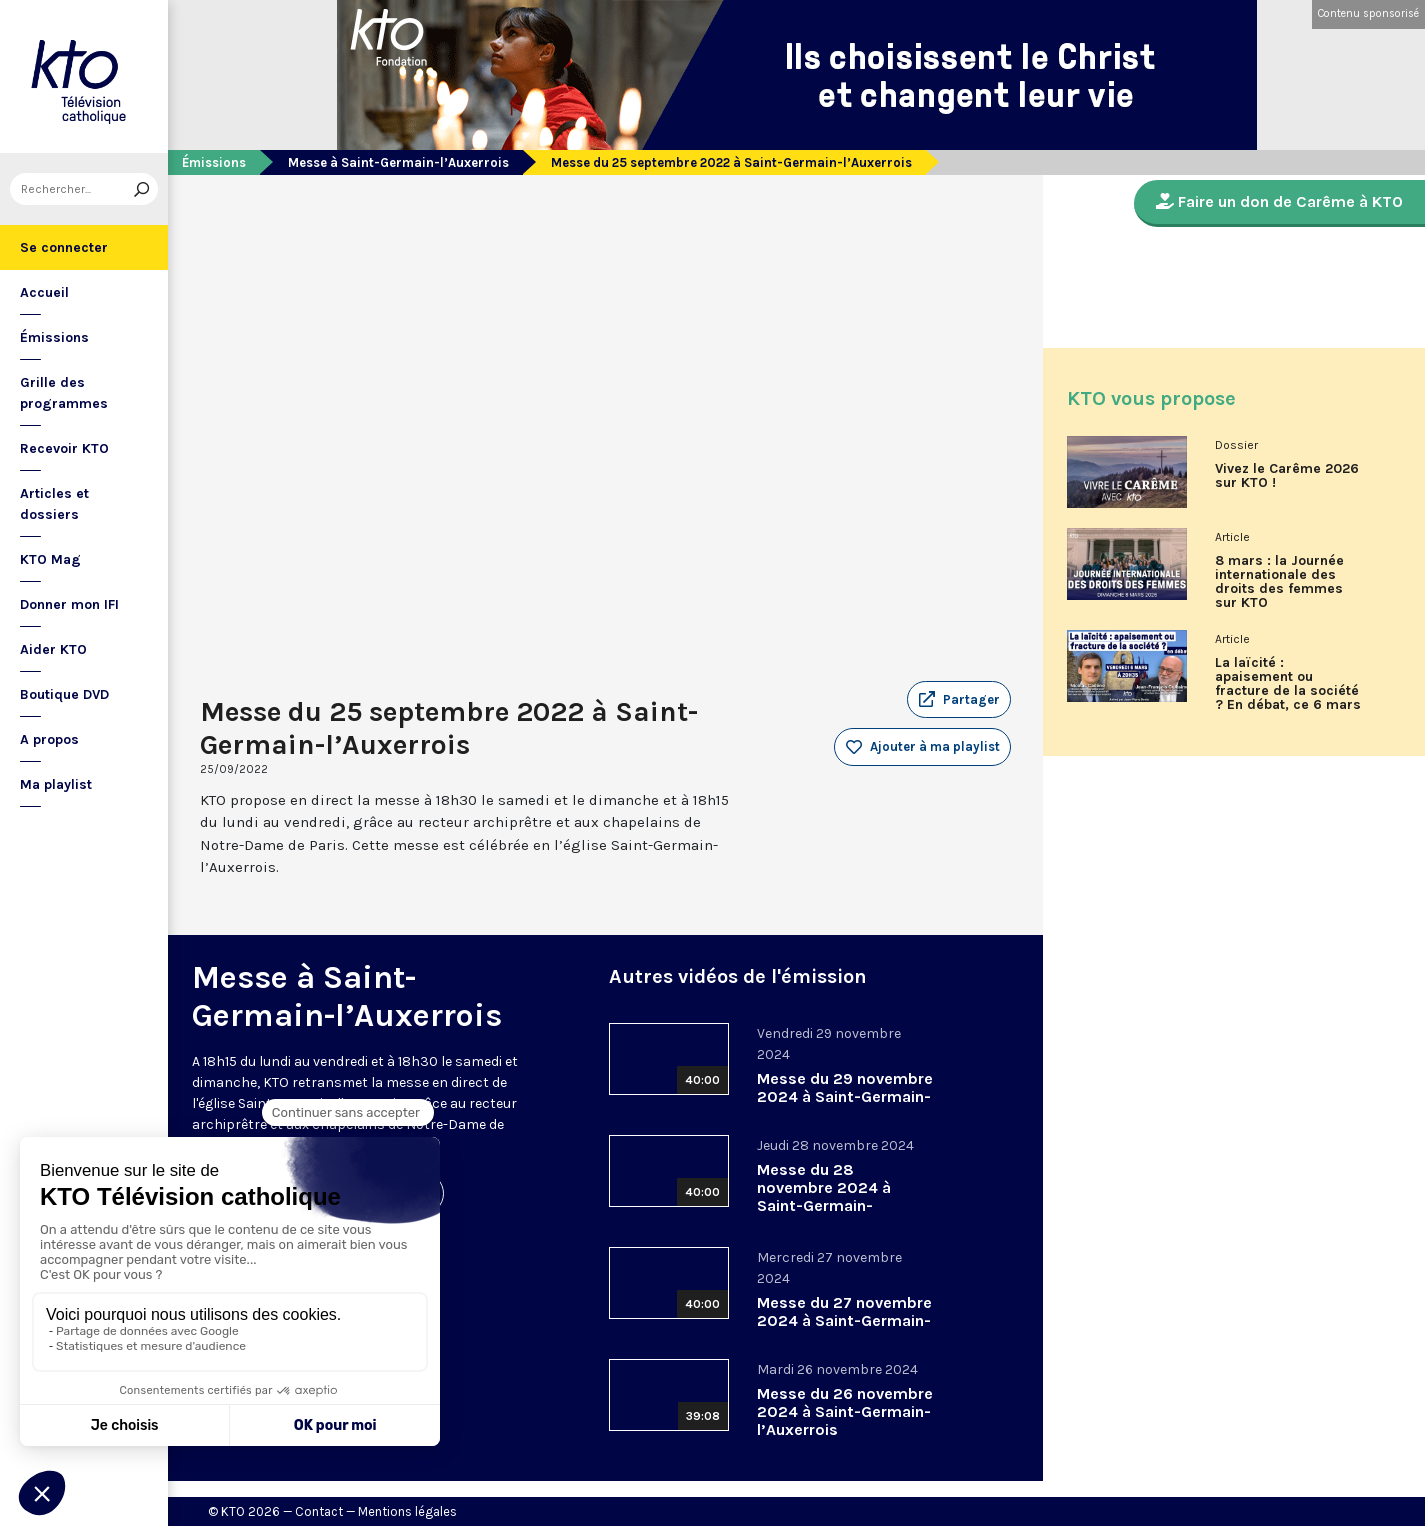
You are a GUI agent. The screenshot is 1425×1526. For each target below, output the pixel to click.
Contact (319, 1511)
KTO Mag (50, 559)
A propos (49, 739)
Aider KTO (53, 649)
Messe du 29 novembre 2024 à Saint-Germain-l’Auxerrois (845, 1096)
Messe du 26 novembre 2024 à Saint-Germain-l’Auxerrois (845, 1411)
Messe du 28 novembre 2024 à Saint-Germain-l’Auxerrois (824, 1196)
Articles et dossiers (54, 504)
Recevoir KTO (64, 448)
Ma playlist (56, 784)
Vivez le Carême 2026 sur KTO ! (1287, 476)
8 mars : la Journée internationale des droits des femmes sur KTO (1279, 582)
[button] (959, 700)
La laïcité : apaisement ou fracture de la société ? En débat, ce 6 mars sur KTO (1288, 691)
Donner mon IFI (69, 604)
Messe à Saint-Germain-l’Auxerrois (398, 162)
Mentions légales (407, 1511)
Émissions (54, 337)
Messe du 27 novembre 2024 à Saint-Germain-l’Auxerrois (844, 1320)
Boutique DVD (64, 694)
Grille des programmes (64, 393)
